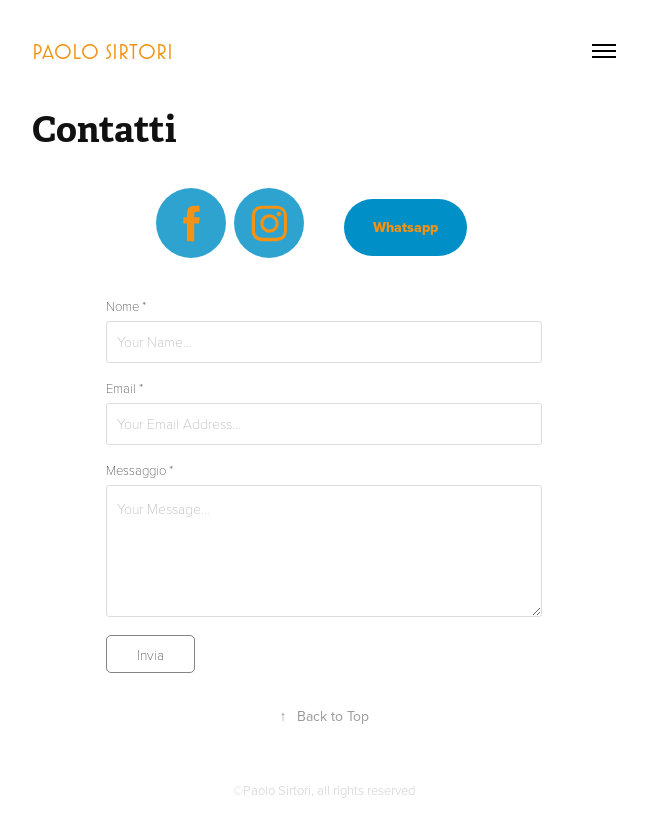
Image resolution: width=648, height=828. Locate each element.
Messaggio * (139, 470)
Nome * (126, 306)
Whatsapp (405, 227)
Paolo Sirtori (102, 51)
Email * (124, 388)
